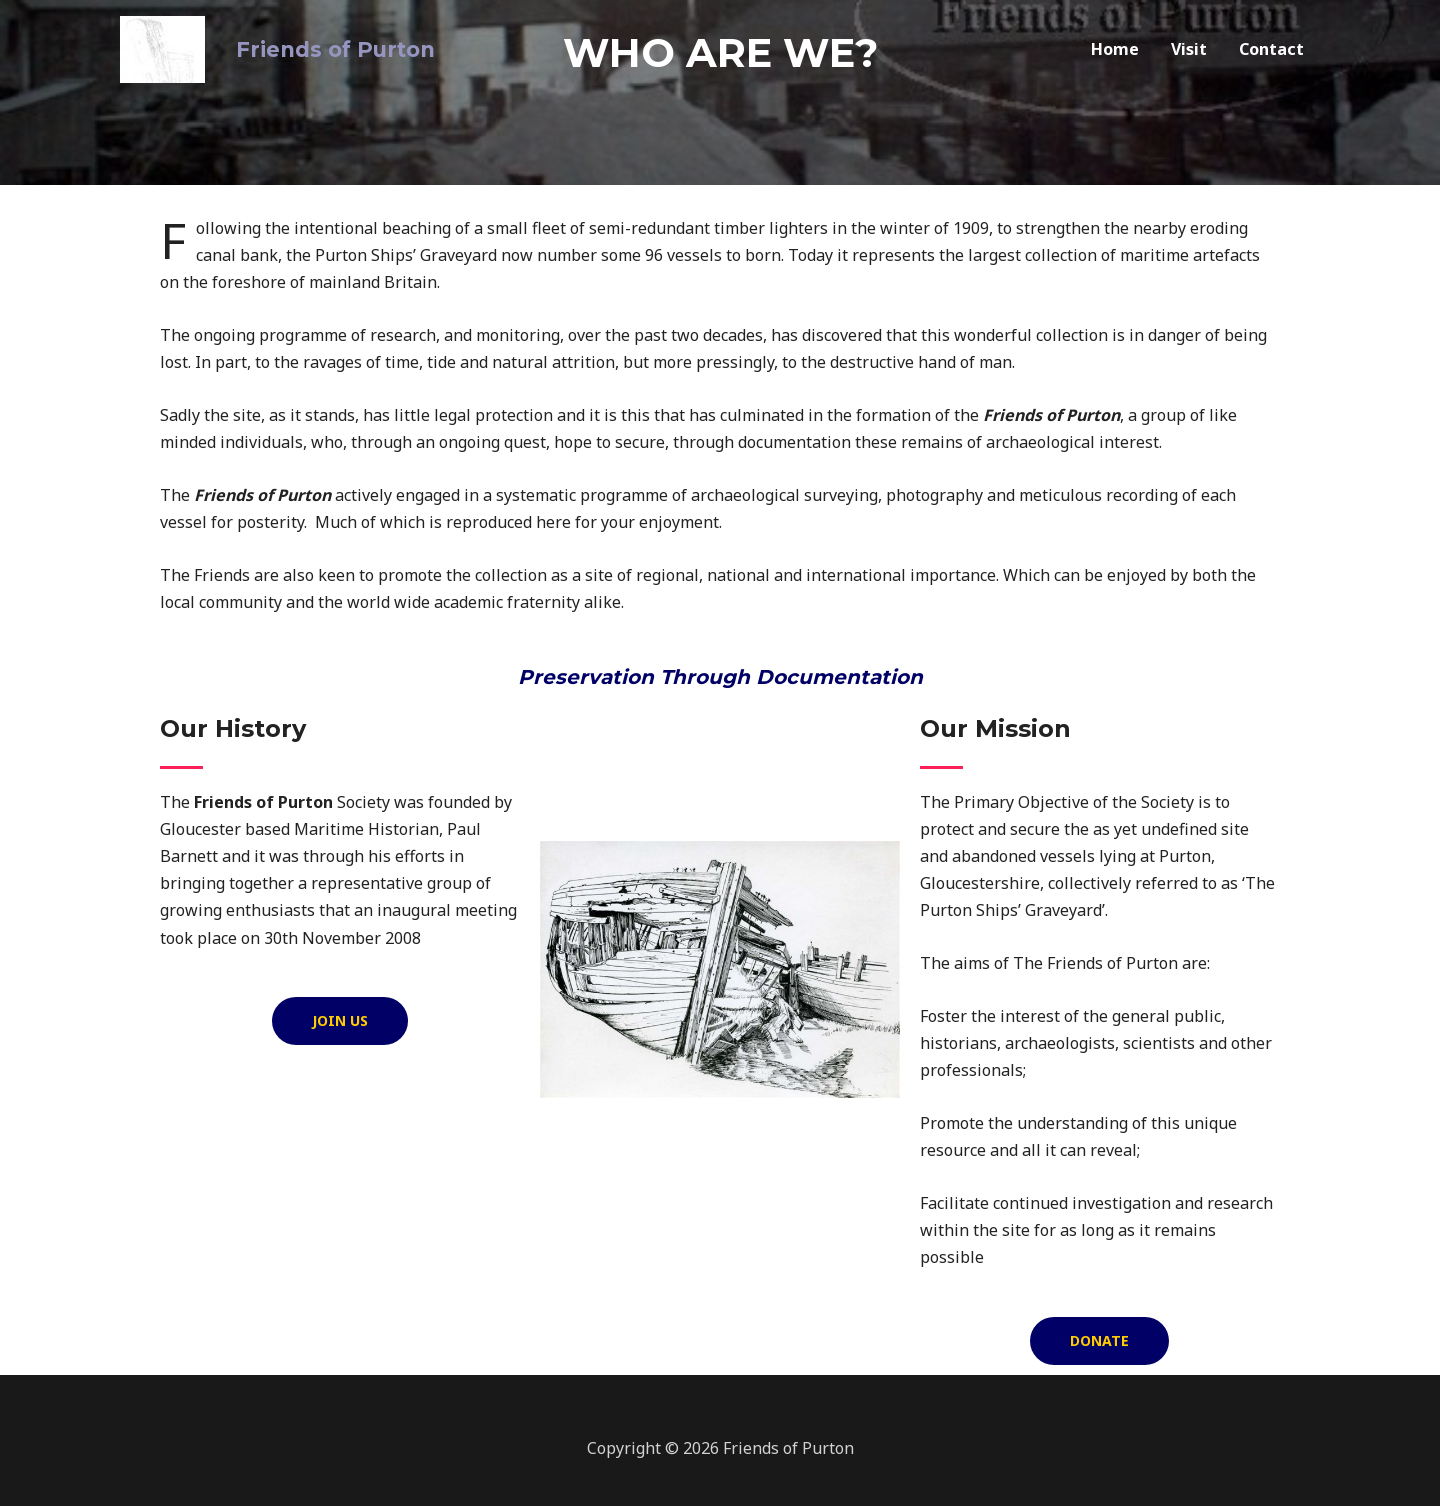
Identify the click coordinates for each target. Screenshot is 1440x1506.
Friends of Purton (315, 44)
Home (1115, 45)
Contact (1271, 45)
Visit (1189, 45)
